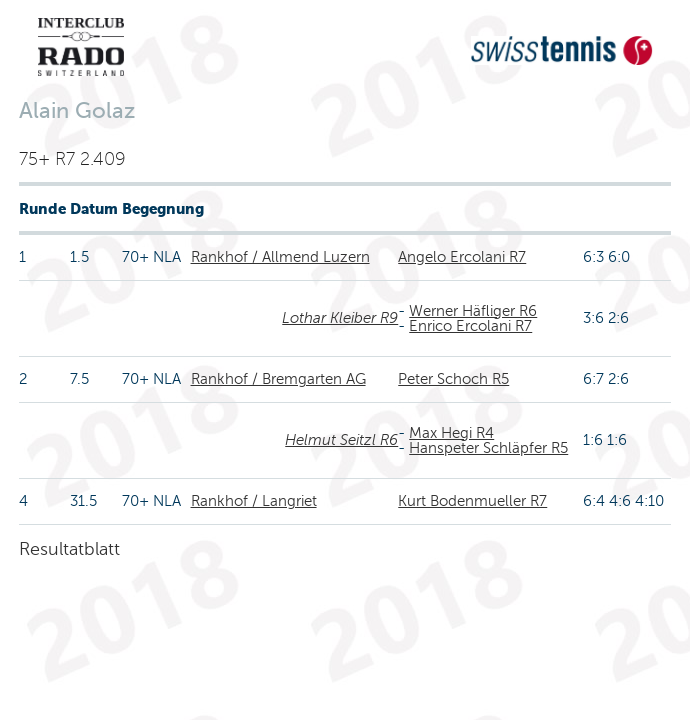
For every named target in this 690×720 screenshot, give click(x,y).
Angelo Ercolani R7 (462, 257)
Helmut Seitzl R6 (341, 440)
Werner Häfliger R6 (473, 311)
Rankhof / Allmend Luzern (280, 257)
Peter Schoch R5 (453, 379)
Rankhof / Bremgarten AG (278, 379)
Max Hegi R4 (451, 433)
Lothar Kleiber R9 (340, 318)
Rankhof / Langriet (254, 501)
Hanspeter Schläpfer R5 (488, 448)
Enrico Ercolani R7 (470, 326)
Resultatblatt (69, 549)
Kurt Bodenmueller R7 (472, 501)
